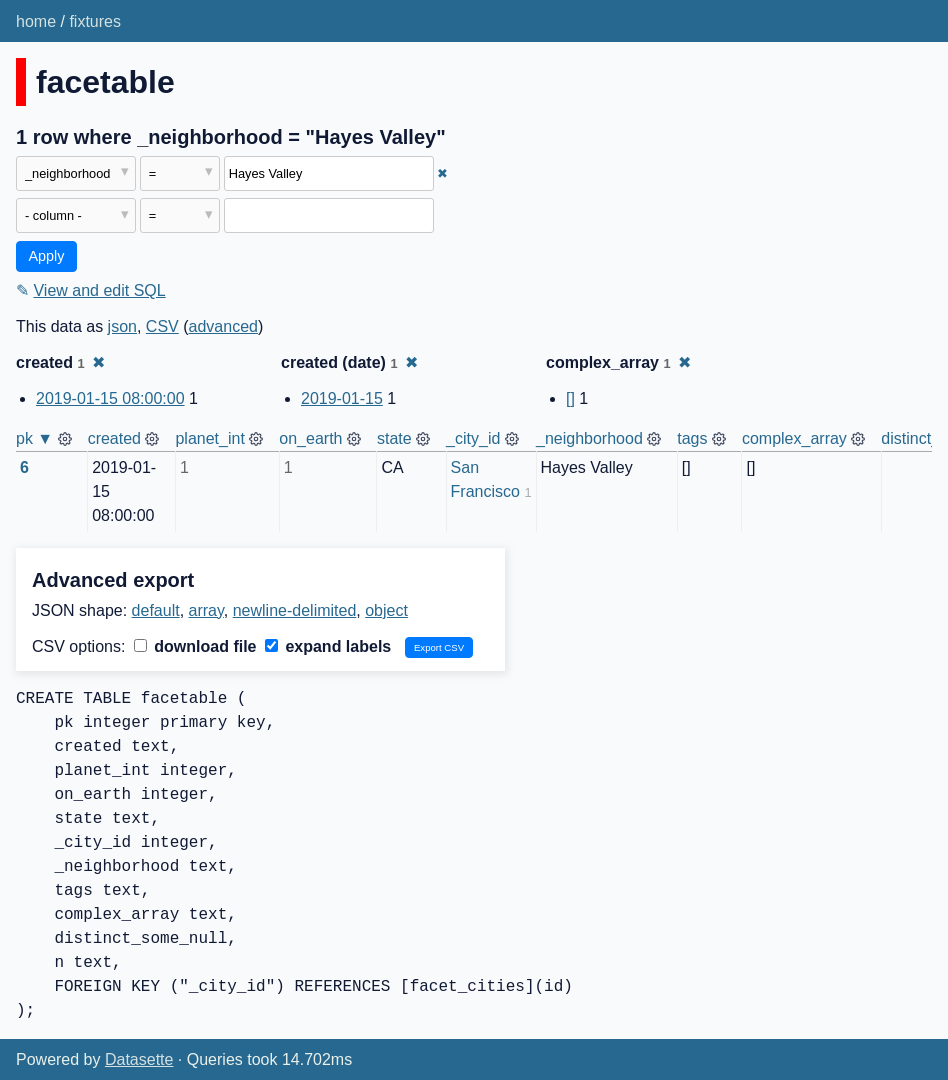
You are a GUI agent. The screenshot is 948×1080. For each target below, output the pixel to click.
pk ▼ (34, 438)
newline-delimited (295, 610)
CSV (162, 326)
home (36, 21)
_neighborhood (589, 438)
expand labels (328, 646)
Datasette (139, 1059)
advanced (223, 326)
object (386, 610)
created (114, 438)
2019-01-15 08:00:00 (110, 398)
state (394, 438)
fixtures (95, 21)
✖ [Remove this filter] (442, 173)
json (122, 326)
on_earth (310, 438)
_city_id (473, 438)
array (206, 610)
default (156, 610)
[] (570, 398)
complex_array (794, 438)
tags (692, 438)
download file (195, 646)
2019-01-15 (342, 398)
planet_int (209, 438)
